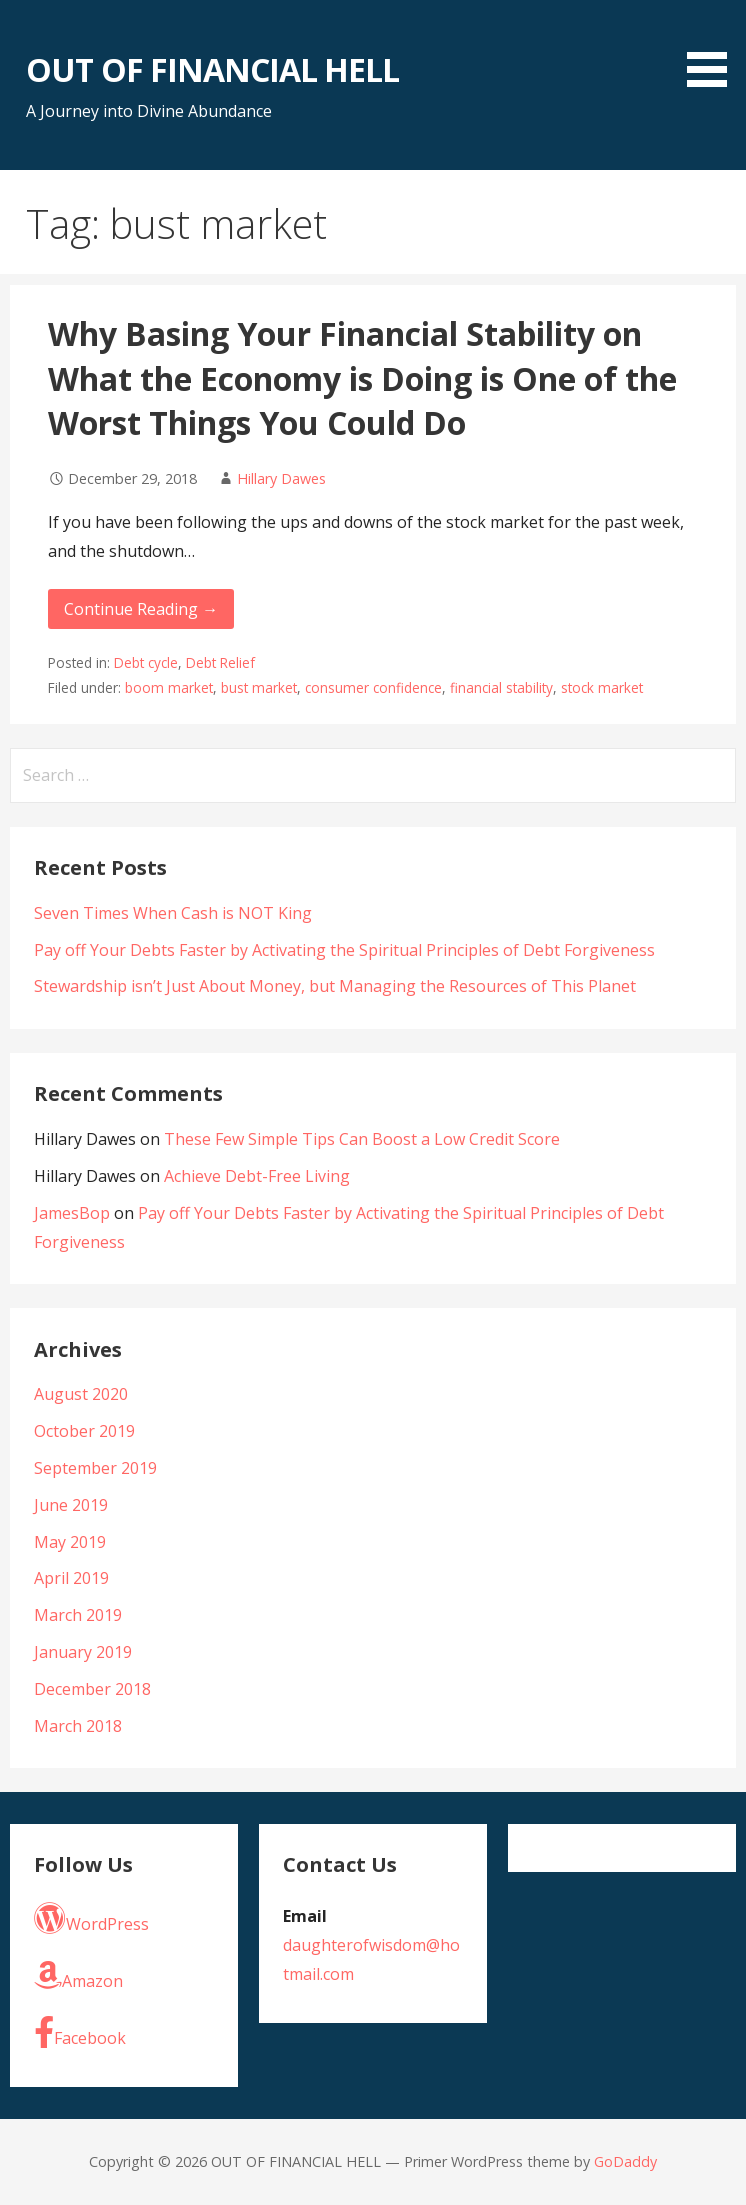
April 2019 (71, 1578)
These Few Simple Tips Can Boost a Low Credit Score (362, 1139)
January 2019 (83, 1652)
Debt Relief (220, 662)
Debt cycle (146, 662)
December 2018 (92, 1689)
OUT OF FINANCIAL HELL (212, 69)
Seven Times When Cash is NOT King (173, 913)
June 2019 (71, 1505)
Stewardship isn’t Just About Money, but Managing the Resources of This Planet (335, 986)
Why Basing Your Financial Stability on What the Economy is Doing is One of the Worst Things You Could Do (362, 378)
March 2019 (78, 1615)
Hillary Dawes (281, 478)
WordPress (91, 1918)
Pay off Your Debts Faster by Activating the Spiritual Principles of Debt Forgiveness (344, 950)
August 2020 (81, 1394)
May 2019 (70, 1542)
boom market (169, 687)
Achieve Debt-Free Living (257, 1176)
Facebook (80, 2032)
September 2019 (95, 1468)
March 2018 (78, 1726)
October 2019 (84, 1431)
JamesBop (72, 1213)
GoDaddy (625, 2161)
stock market (602, 687)
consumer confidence (373, 687)
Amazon (78, 1975)
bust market (259, 687)
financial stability (501, 687)
